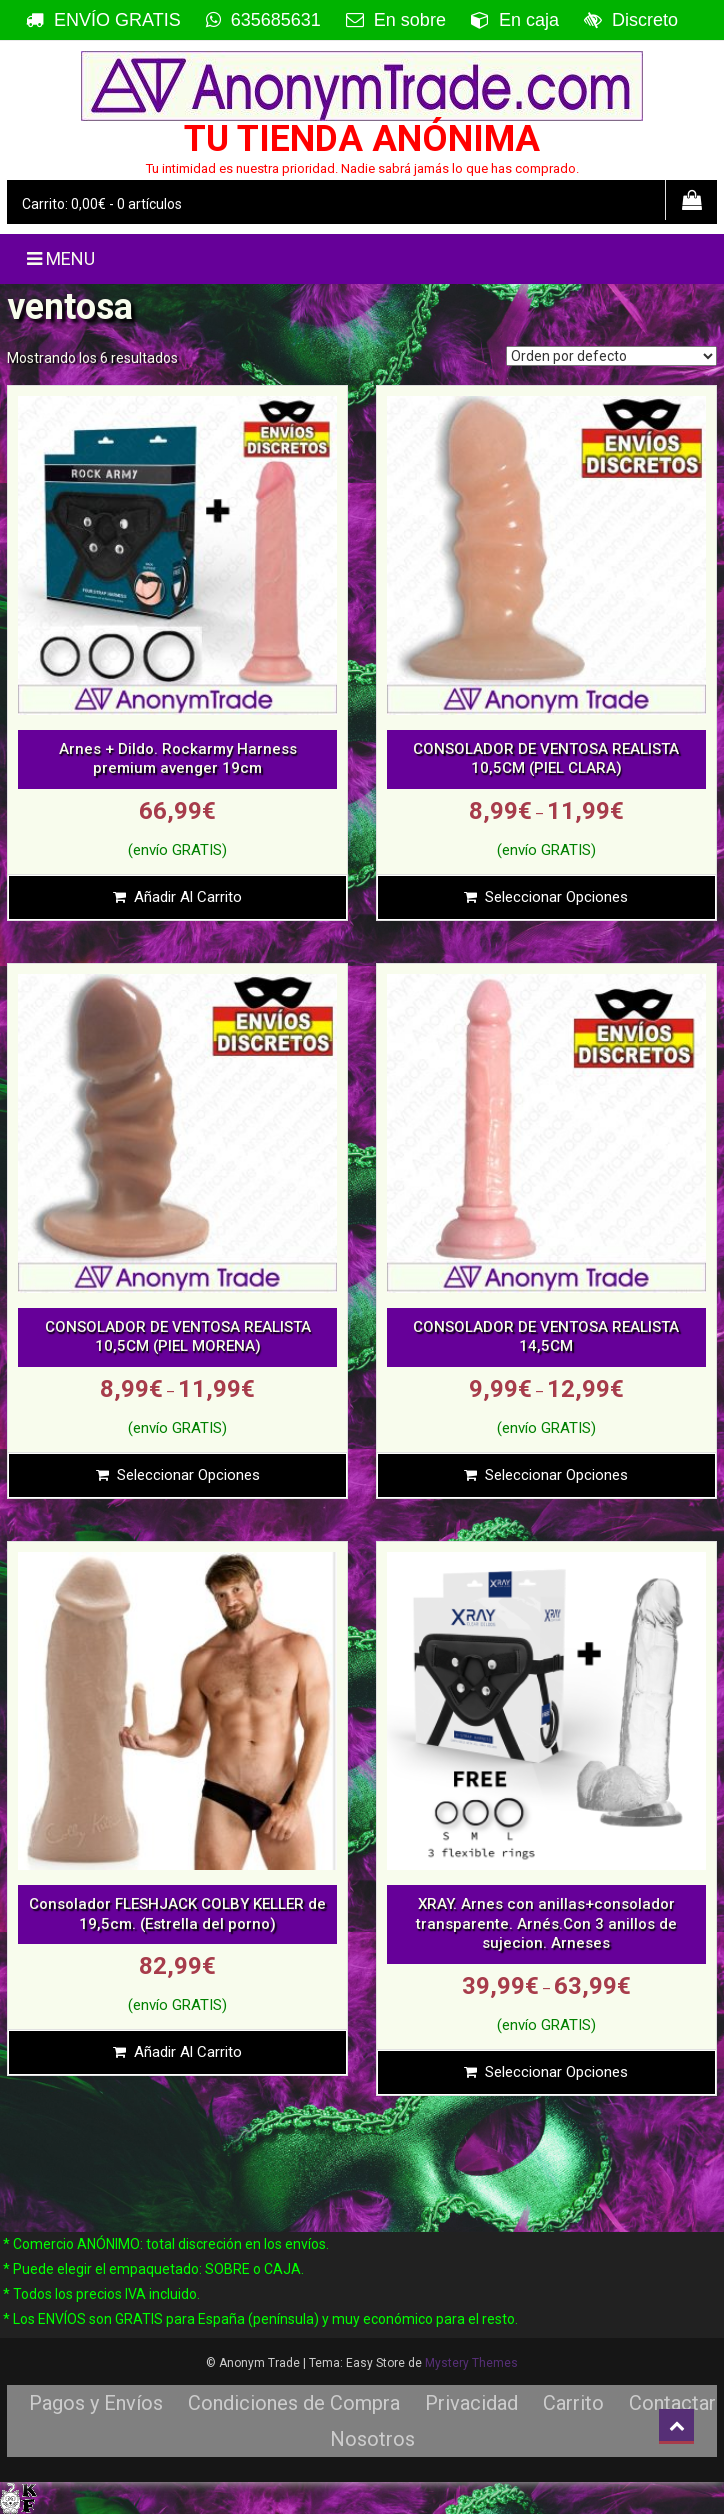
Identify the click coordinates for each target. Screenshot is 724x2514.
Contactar (672, 2403)
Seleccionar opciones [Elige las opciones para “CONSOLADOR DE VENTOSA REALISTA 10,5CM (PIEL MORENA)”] (188, 1475)
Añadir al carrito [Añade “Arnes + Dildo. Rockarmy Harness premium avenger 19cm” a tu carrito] (188, 897)
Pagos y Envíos (96, 2403)
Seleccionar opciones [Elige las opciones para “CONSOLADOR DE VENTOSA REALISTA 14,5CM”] (556, 1475)
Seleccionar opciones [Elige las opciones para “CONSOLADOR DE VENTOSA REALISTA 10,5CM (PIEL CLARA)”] (556, 897)
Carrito (573, 2403)
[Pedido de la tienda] (611, 356)
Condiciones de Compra (294, 2403)
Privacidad (471, 2403)
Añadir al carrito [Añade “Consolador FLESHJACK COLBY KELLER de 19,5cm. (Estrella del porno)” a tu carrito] (188, 2052)
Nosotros (372, 2439)
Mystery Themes (471, 2363)
